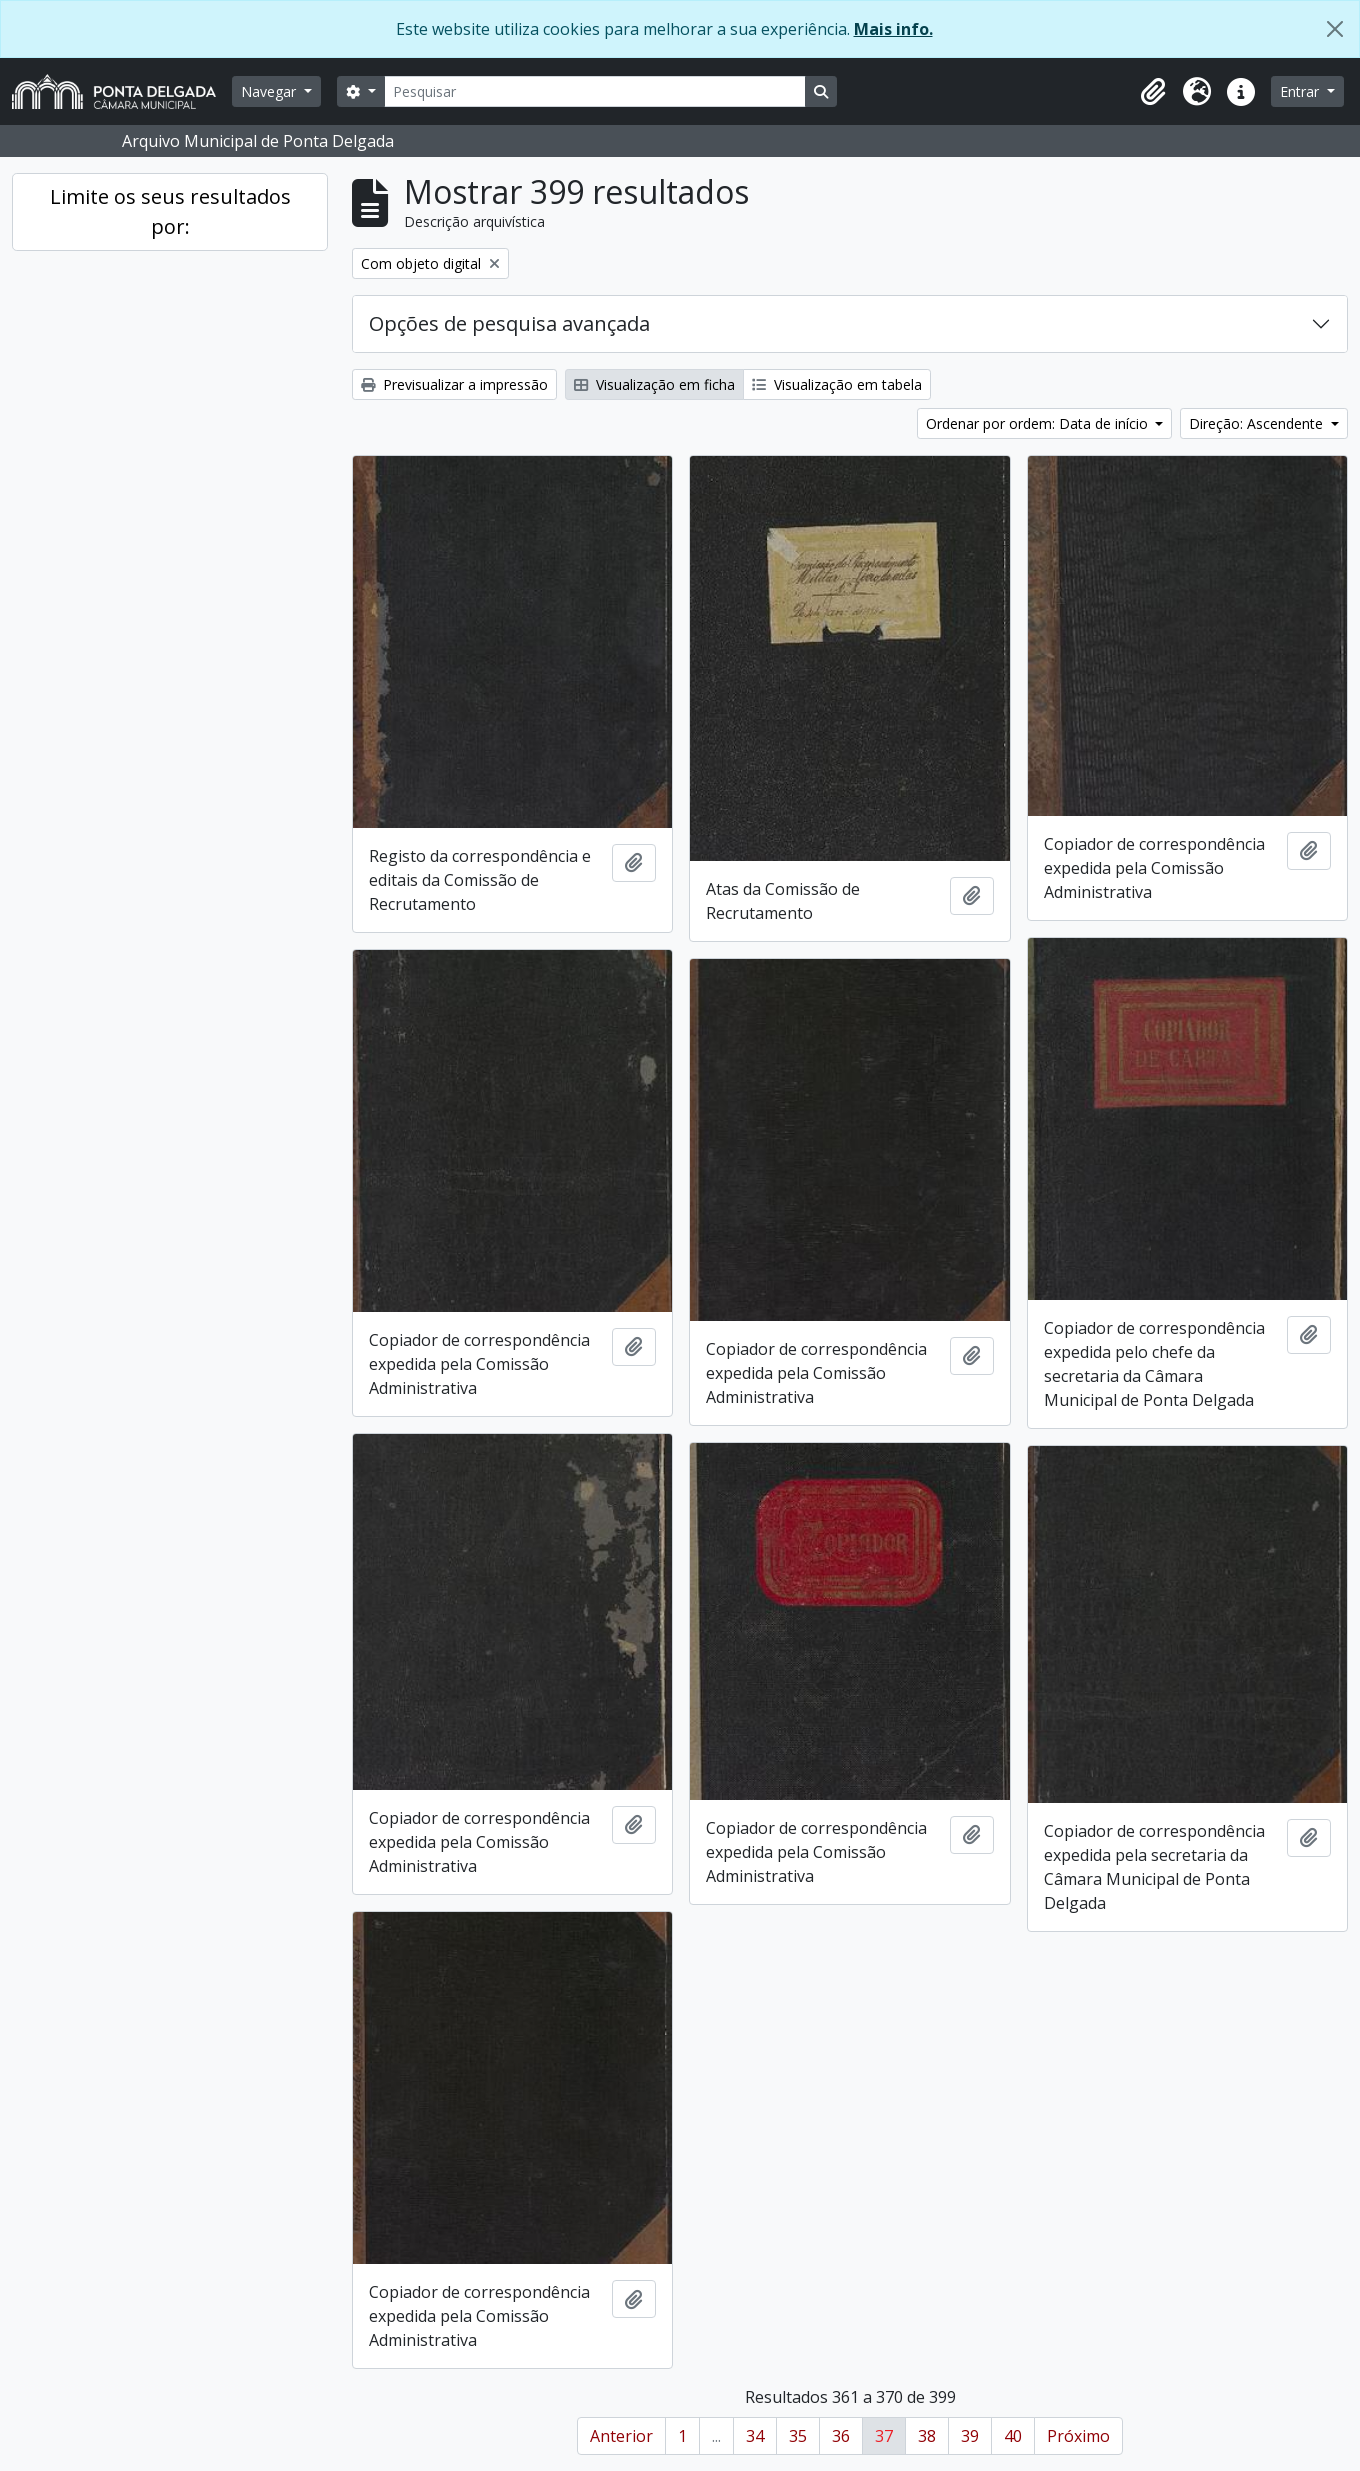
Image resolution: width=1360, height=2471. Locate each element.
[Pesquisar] (595, 91)
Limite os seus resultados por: (170, 211)
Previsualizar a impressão (454, 384)
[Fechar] (1335, 29)
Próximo (1078, 2436)
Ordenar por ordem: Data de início (1039, 423)
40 (1013, 2436)
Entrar (1301, 91)
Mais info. (893, 29)
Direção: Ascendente (1258, 423)
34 (755, 2436)
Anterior (621, 2436)
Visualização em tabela (837, 384)
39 (970, 2436)
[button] (1153, 92)
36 (841, 2436)
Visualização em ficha (654, 384)
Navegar (270, 91)
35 (798, 2436)
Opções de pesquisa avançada (509, 323)
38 (927, 2436)
